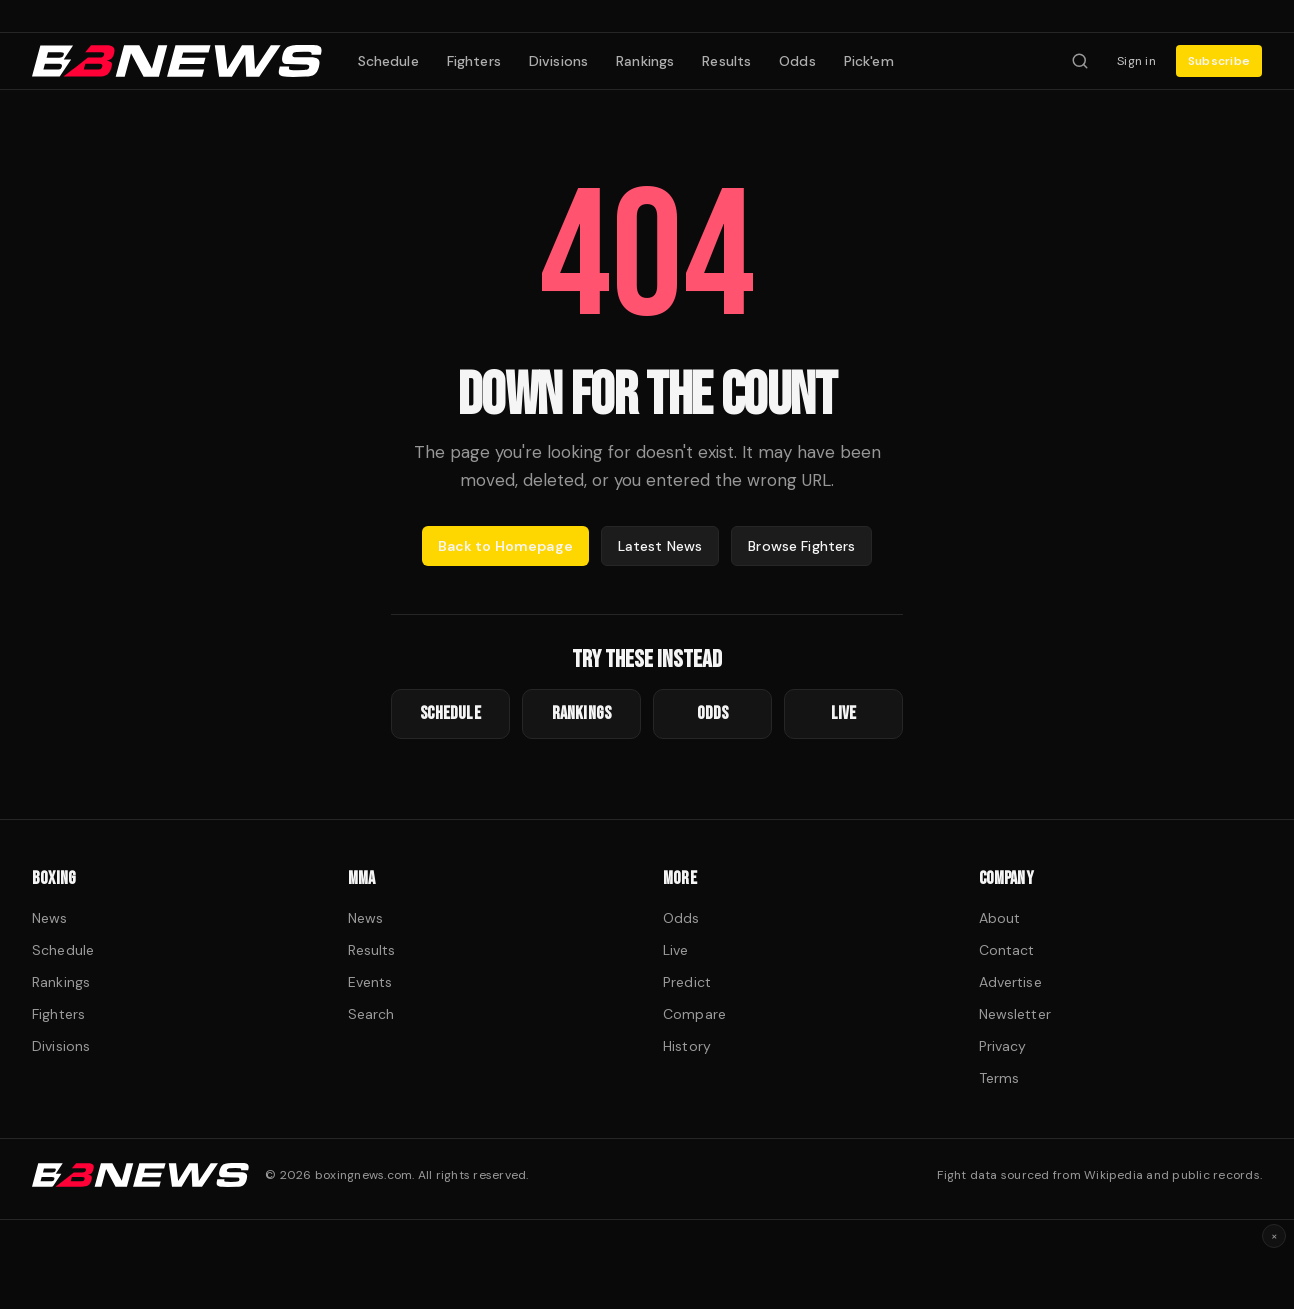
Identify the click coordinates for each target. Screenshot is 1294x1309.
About (1000, 918)
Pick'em (869, 61)
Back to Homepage (505, 546)
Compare (694, 1014)
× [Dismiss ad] (1274, 1236)
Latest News (660, 546)
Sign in (1136, 61)
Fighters (474, 61)
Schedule (388, 61)
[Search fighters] (1080, 61)
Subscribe (1219, 61)
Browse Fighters (801, 546)
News (50, 918)
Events (370, 982)
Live (676, 950)
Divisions (558, 61)
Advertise (1010, 982)
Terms (999, 1078)
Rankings (645, 61)
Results (726, 61)
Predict (687, 982)
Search (371, 1014)
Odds (797, 61)
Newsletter (1015, 1014)
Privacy (1003, 1046)
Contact (1007, 950)
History (687, 1046)
